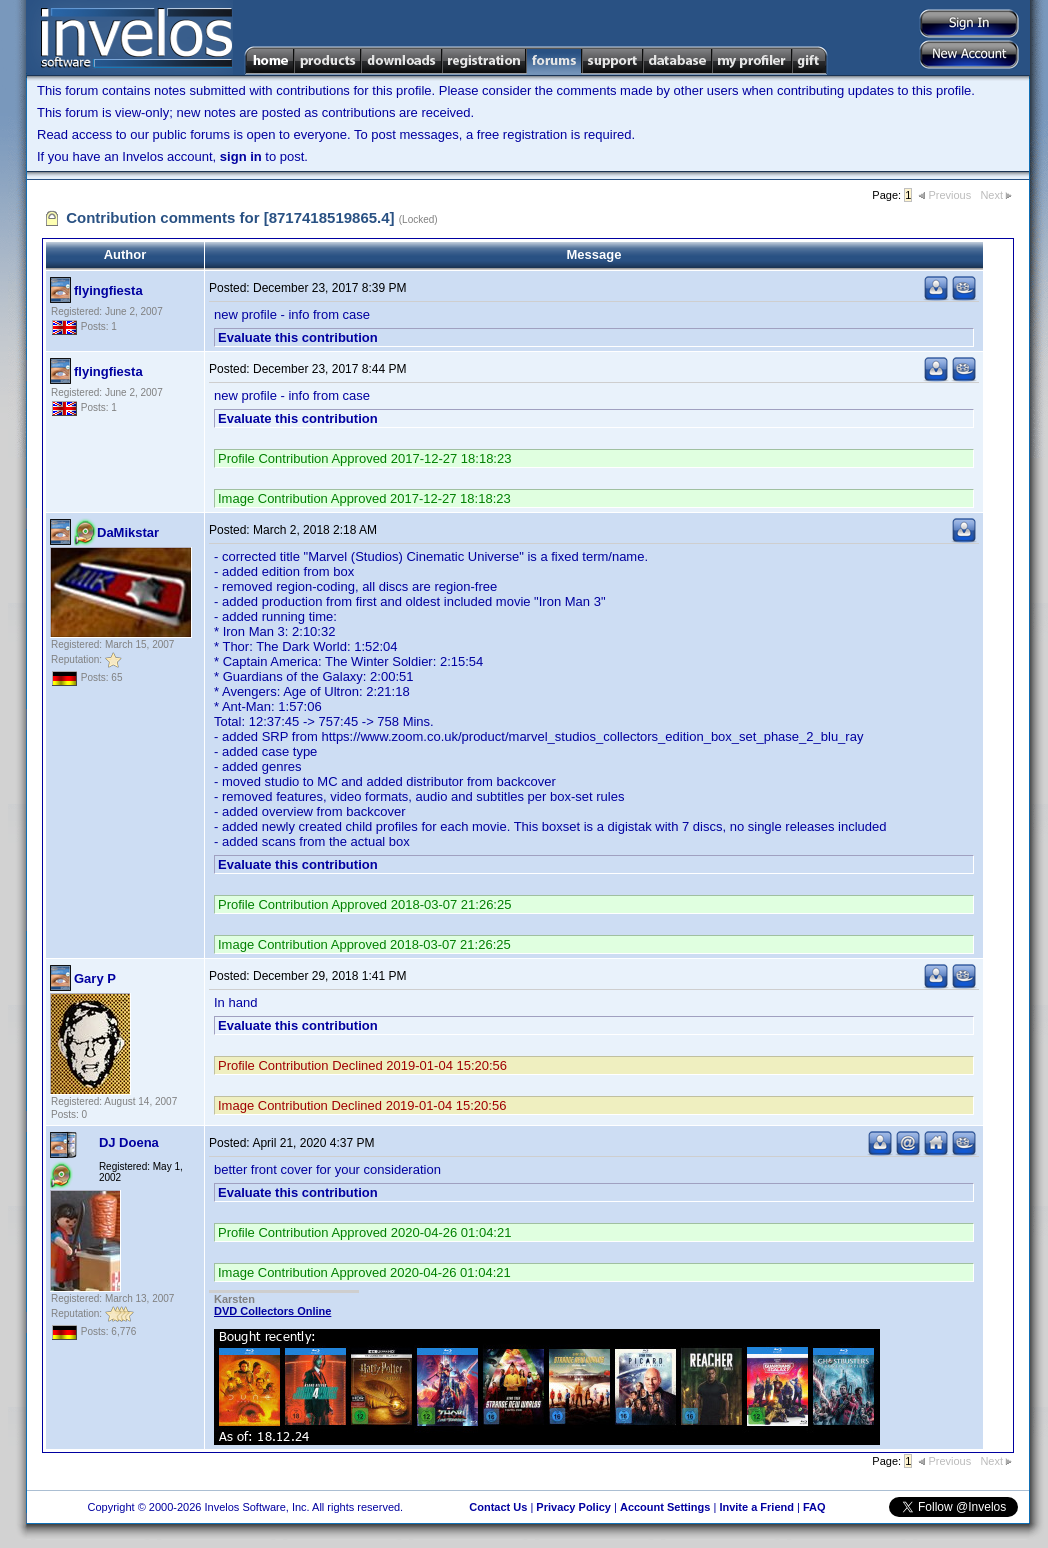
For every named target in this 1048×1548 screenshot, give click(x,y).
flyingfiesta (108, 290)
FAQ (814, 1507)
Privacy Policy (573, 1507)
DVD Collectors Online (272, 1311)
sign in (241, 156)
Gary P (95, 978)
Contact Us (498, 1507)
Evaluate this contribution (298, 337)
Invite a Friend (756, 1507)
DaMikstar (128, 532)
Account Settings (665, 1507)
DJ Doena (129, 1142)
